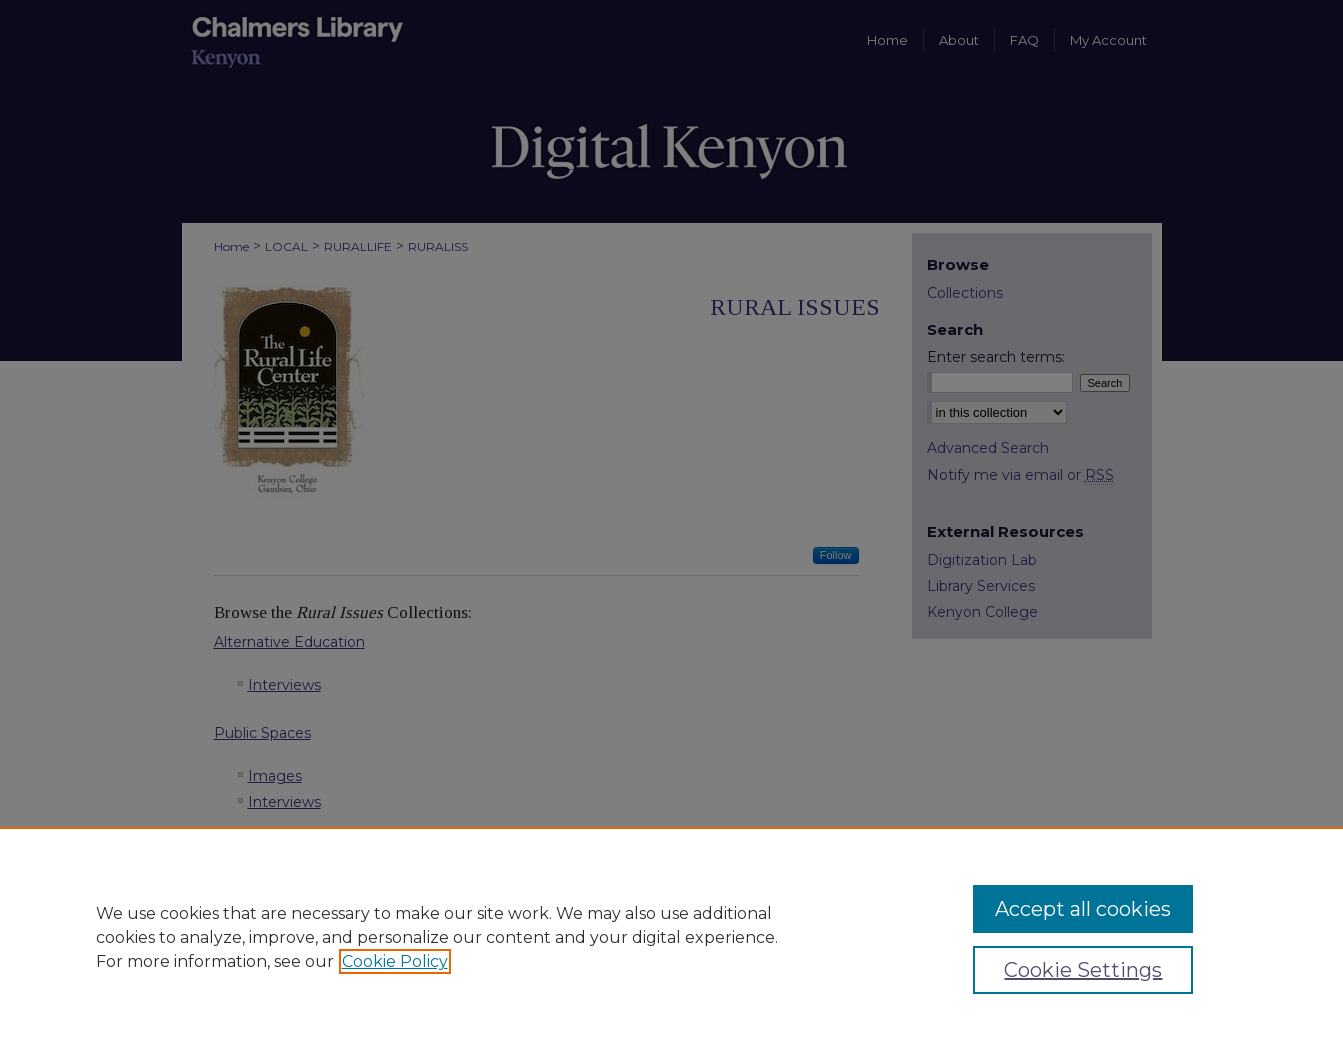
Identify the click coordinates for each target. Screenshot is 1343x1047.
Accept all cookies (1083, 909)
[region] (671, 937)
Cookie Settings (1083, 970)
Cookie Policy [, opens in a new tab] (395, 961)
